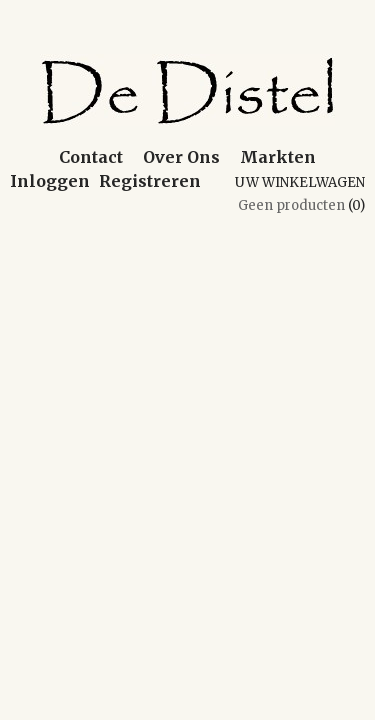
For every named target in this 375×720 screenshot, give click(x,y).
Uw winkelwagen (300, 182)
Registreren (150, 181)
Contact (91, 157)
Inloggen (50, 181)
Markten (278, 157)
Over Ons (181, 157)
